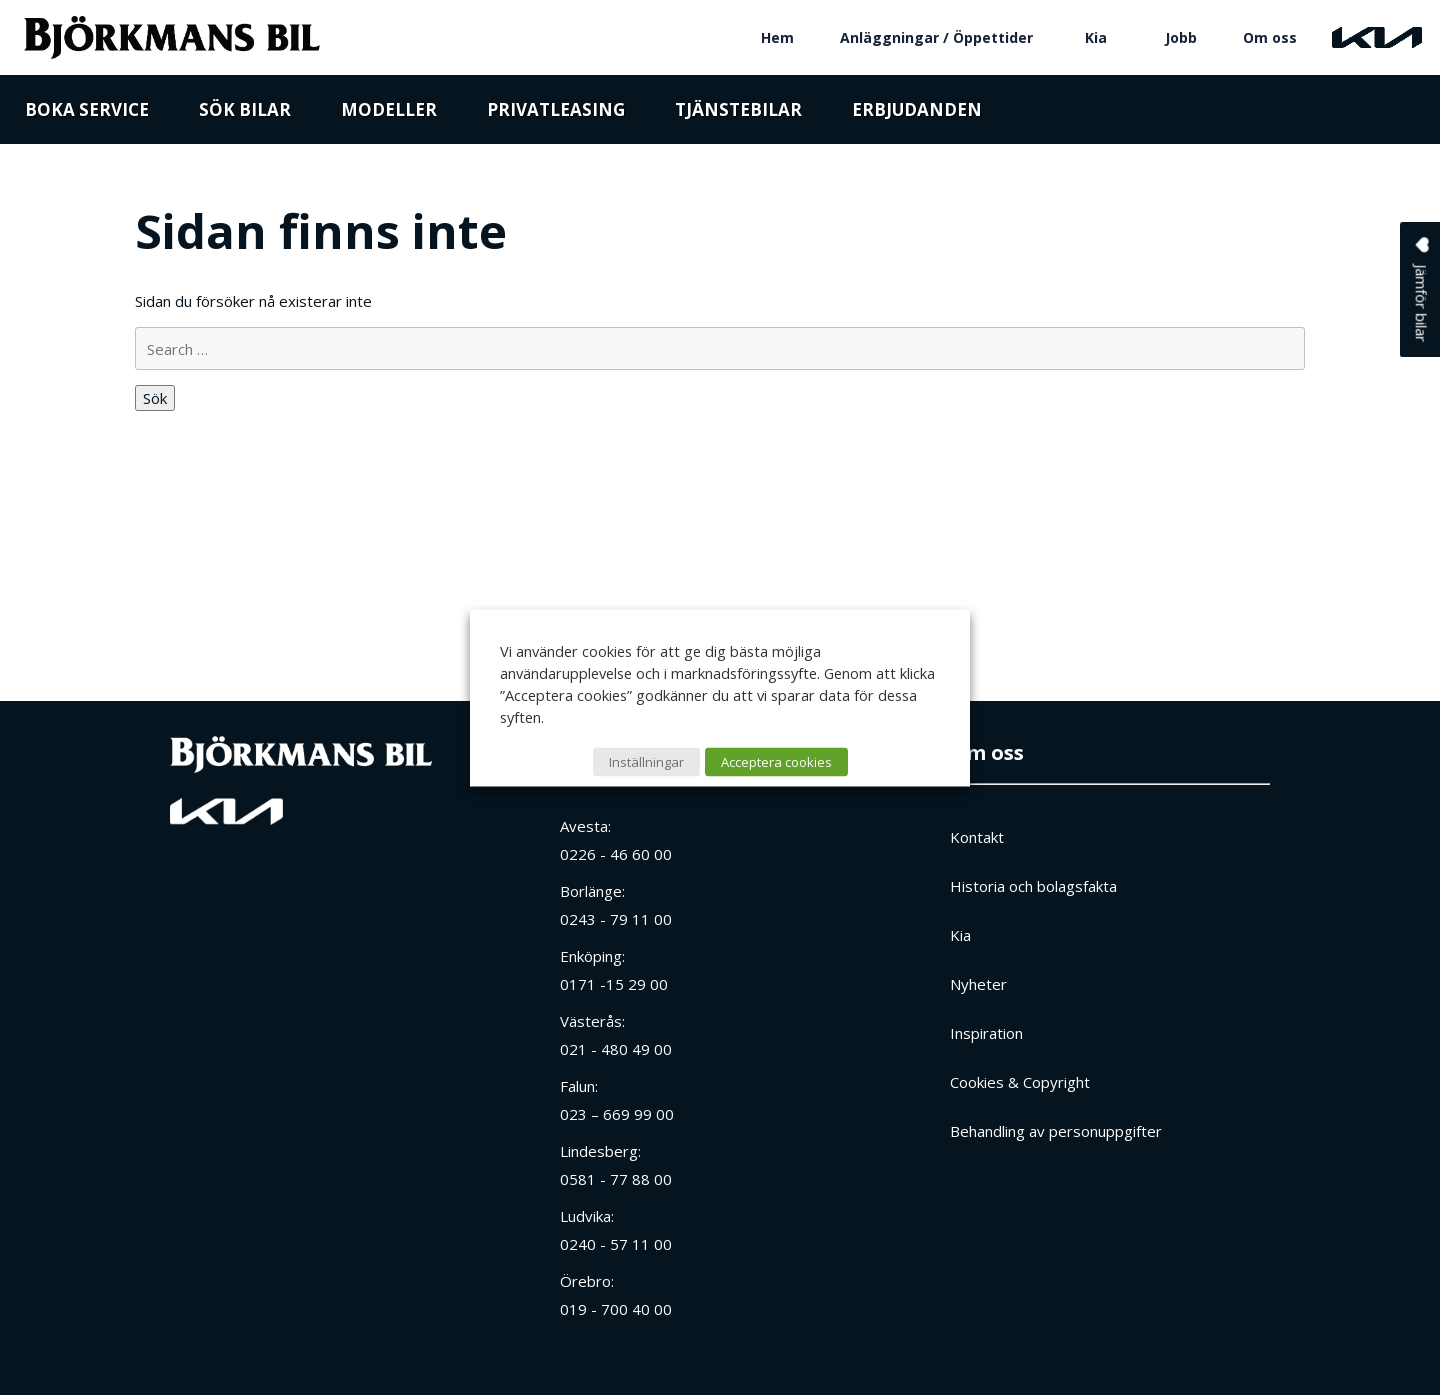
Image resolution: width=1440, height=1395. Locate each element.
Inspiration (986, 1033)
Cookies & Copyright (1020, 1082)
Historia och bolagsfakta (1033, 886)
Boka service (87, 112)
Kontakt (977, 837)
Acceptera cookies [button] (776, 761)
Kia (1096, 37)
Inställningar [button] (646, 761)
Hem (777, 37)
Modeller (389, 112)
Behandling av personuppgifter (1056, 1131)
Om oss (1270, 37)
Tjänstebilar (738, 112)
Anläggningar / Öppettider (936, 37)
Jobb (1181, 37)
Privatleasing (556, 112)
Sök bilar (245, 112)
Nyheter (978, 984)
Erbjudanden (917, 112)
